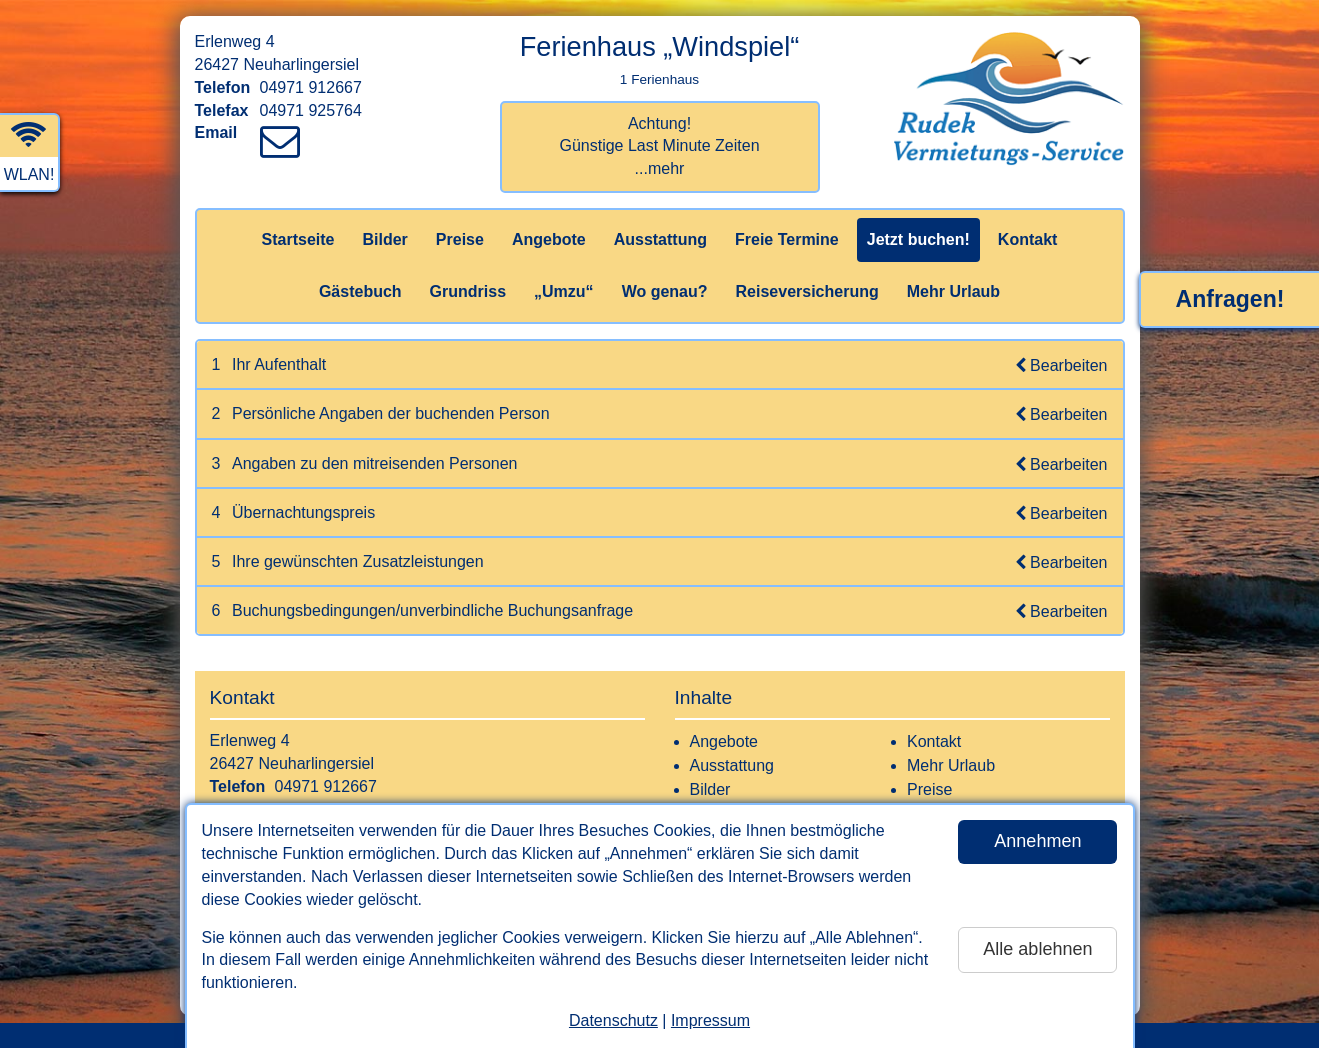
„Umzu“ (564, 291)
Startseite (298, 239)
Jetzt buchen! (918, 239)
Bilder (384, 239)
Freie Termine (787, 239)
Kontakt (1028, 239)
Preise (460, 239)
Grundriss (468, 291)
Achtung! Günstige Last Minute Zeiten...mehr (659, 146)
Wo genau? (665, 291)
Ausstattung (660, 239)
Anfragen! (1230, 299)
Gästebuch (360, 291)
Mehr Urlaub (953, 291)
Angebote (549, 239)
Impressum (710, 1020)
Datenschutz (613, 1020)
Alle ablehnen (1037, 949)
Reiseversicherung (807, 291)
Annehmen (1037, 841)
